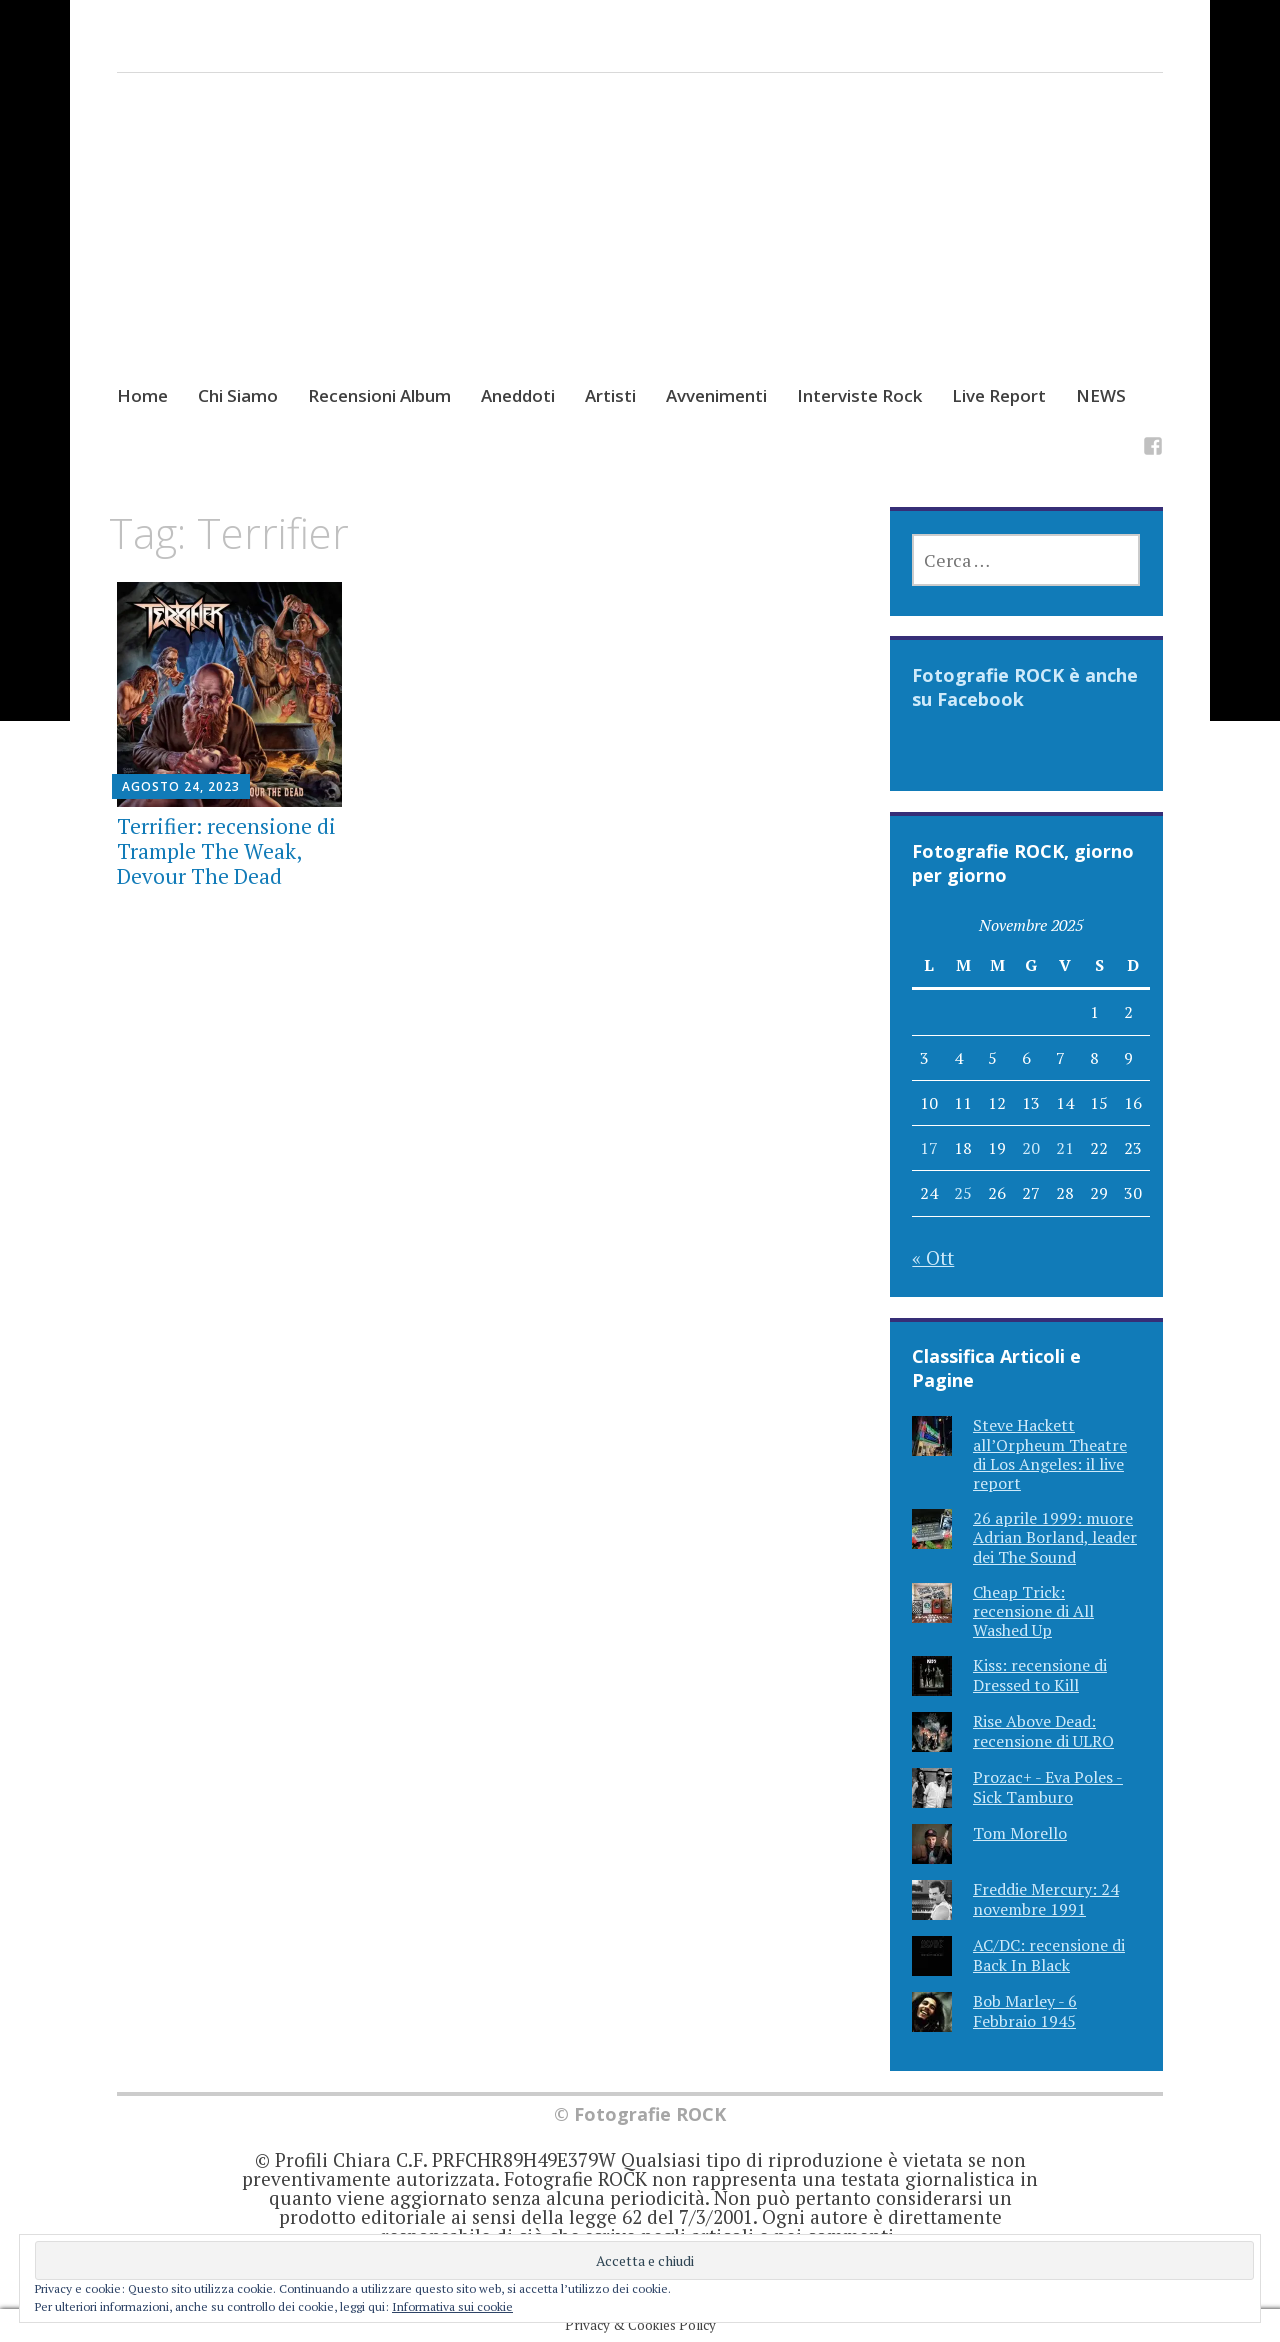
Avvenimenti (716, 395)
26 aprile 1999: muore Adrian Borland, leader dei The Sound (1055, 1537)
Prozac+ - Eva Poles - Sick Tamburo (1048, 1786)
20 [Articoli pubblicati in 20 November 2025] (1031, 1148)
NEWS (1101, 395)
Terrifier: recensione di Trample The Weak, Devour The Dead (226, 851)
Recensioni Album (379, 395)
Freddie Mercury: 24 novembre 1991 (1046, 1898)
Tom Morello (1020, 1833)
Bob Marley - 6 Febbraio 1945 (1025, 2010)
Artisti (610, 395)
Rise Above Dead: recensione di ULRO (1043, 1730)
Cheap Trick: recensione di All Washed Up (1033, 1611)
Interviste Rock (859, 395)
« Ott (933, 1257)
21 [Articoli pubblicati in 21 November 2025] (1065, 1148)
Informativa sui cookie (452, 2306)
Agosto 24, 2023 (181, 786)
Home (142, 395)
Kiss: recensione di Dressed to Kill (1040, 1674)
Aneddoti (518, 395)
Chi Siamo (238, 395)
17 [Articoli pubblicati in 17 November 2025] (929, 1148)
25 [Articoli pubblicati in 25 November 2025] (963, 1193)
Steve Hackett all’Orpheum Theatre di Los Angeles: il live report (1050, 1454)
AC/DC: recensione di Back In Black (1049, 1954)
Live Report (999, 395)
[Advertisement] (640, 247)
